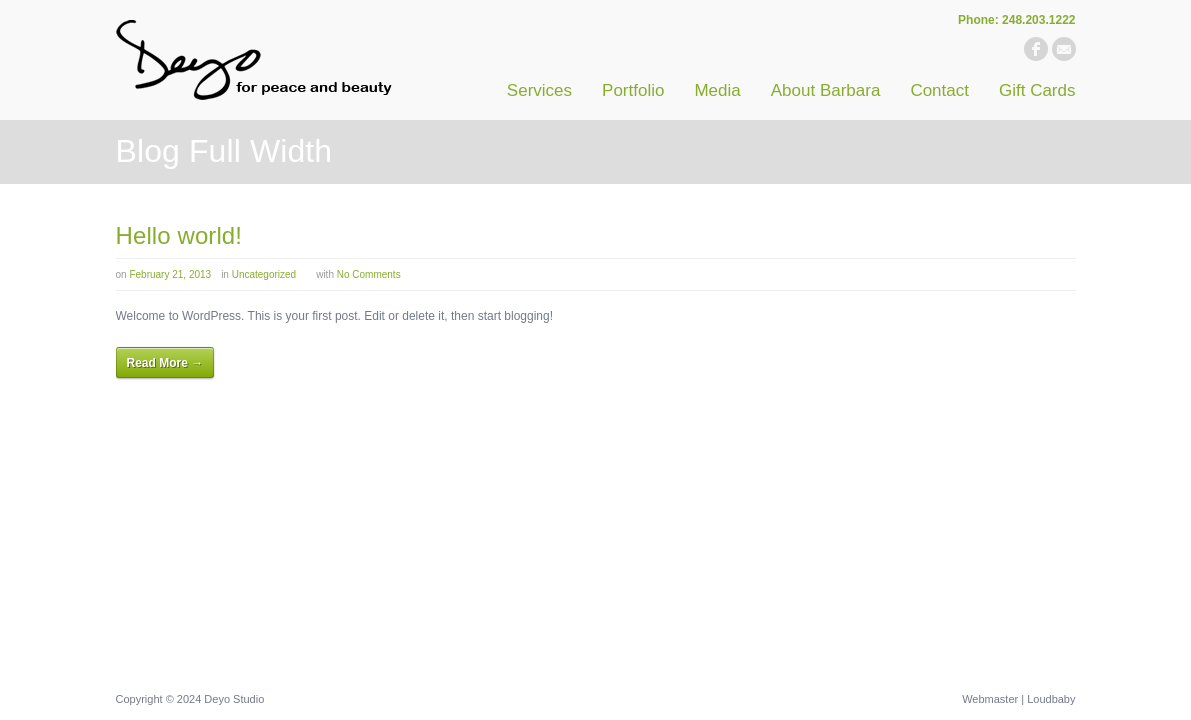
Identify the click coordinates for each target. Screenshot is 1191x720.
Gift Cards (1037, 90)
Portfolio (633, 90)
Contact (939, 90)
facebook (1036, 49)
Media (717, 90)
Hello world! (179, 235)
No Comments (369, 274)
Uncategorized (264, 274)
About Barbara (826, 90)
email (1064, 49)
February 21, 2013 (170, 274)
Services (539, 90)
